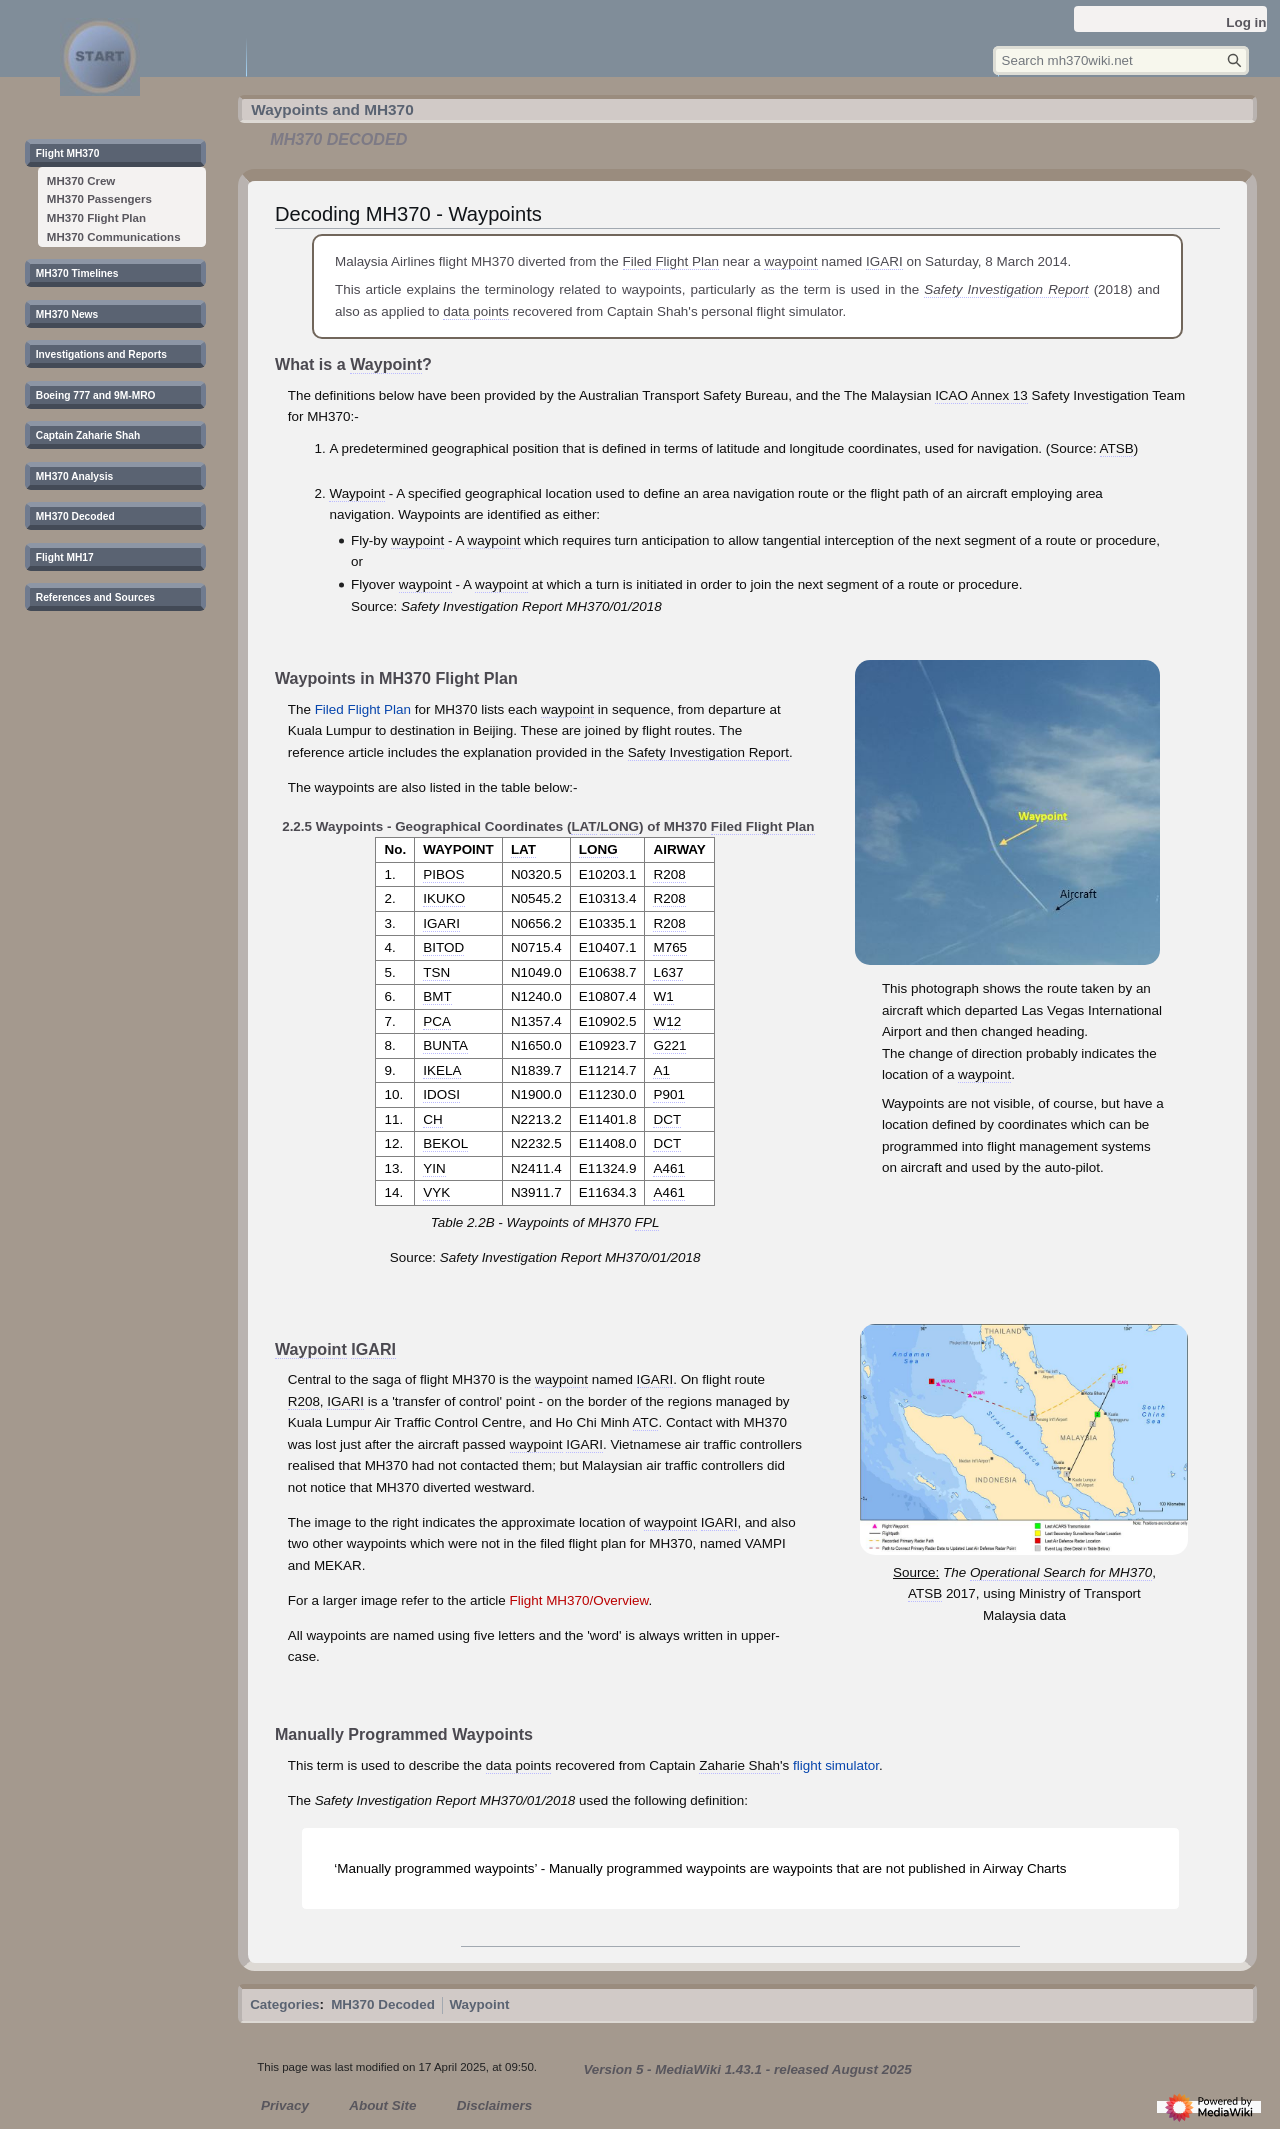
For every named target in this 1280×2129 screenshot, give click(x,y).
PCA (437, 1021)
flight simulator (836, 1765)
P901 (668, 1094)
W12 (667, 1021)
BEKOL (445, 1143)
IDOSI (441, 1094)
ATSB (1117, 448)
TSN (436, 972)
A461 (668, 1168)
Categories (284, 2004)
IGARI (884, 261)
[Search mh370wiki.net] (1121, 60)
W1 (663, 996)
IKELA (442, 1070)
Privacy (285, 2105)
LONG (619, 826)
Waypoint (386, 364)
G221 (669, 1045)
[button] (75, 156)
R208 (669, 874)
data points (476, 311)
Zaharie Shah (739, 1765)
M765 (670, 947)
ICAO (951, 395)
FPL (647, 1222)
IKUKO (444, 898)
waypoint (790, 261)
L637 (668, 972)
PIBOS (443, 874)
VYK (436, 1192)
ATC (646, 1422)
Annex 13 (999, 395)
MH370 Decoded (383, 2004)
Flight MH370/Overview (579, 1600)
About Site (382, 2105)
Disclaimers (494, 2105)
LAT (583, 826)
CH (432, 1119)
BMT (437, 996)
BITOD (443, 947)
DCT (667, 1119)
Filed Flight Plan (671, 261)
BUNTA (445, 1045)
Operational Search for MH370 (1061, 1572)
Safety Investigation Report (1006, 289)
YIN (434, 1168)
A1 (661, 1070)
